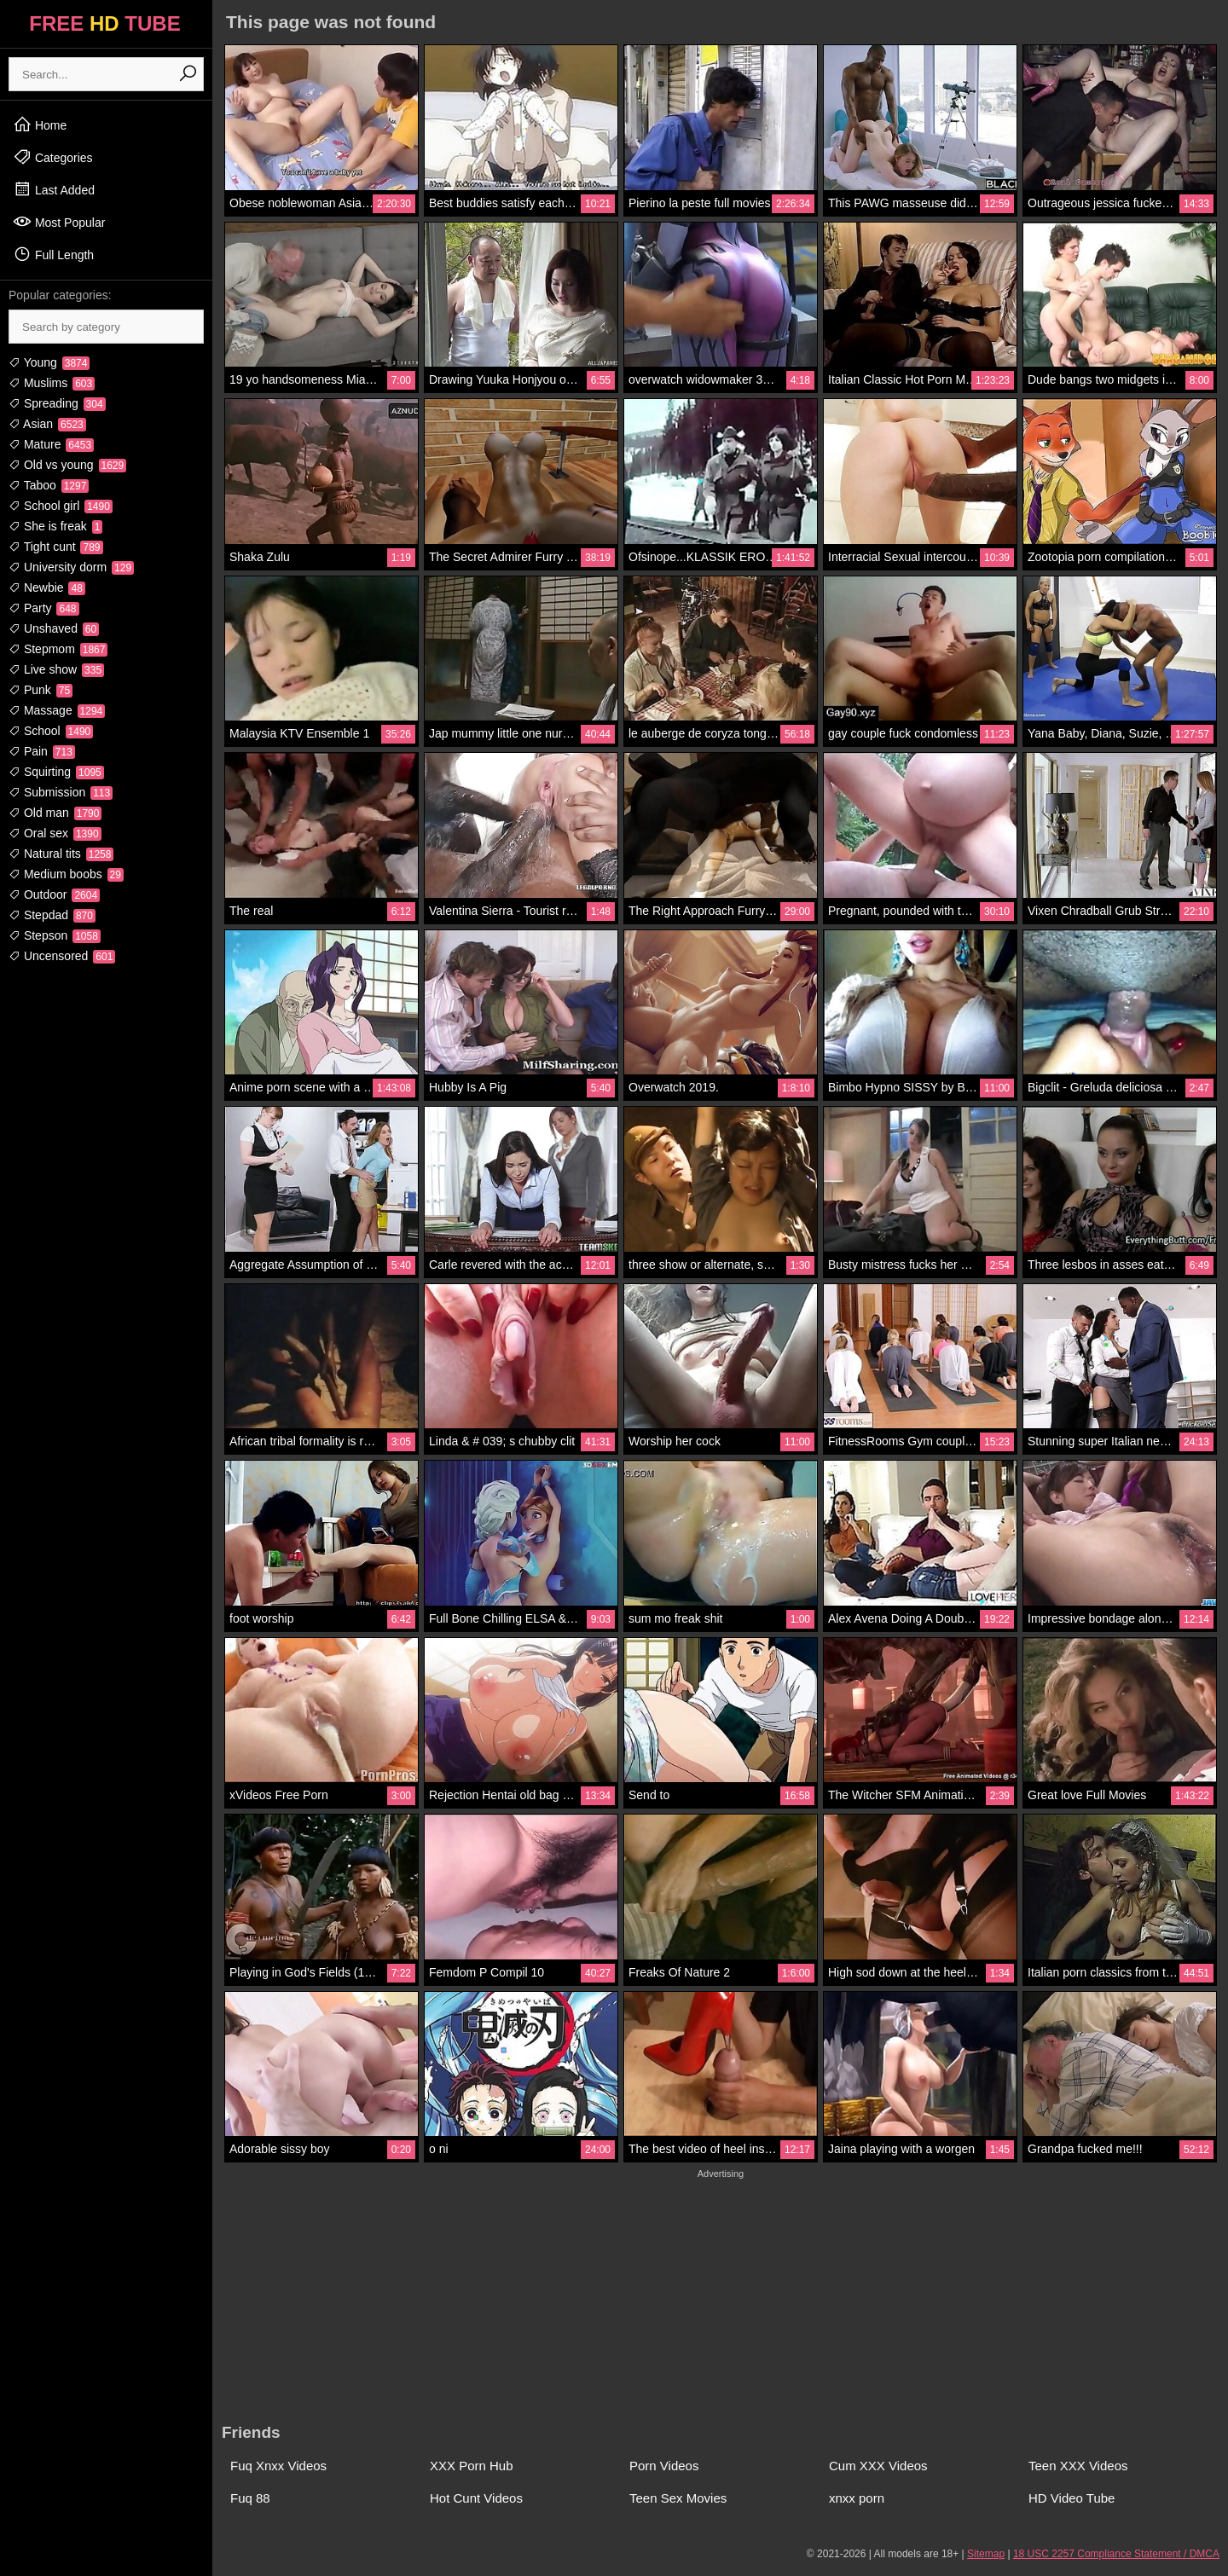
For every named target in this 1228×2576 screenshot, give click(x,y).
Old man (55, 812)
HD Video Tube (1071, 2498)
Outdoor (54, 894)
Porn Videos (663, 2465)
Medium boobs (66, 874)
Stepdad (52, 915)
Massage (57, 710)
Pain (42, 751)
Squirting (56, 772)
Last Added (54, 189)
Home (40, 124)
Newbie (47, 587)
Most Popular (59, 221)
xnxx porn (856, 2498)
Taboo (49, 485)
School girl (61, 505)
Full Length (53, 254)
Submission (61, 792)
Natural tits (61, 853)
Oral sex (55, 833)
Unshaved (54, 628)
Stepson (55, 935)
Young (49, 362)
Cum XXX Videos (878, 2465)
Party (44, 608)
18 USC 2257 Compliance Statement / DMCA (1116, 2554)
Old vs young (67, 465)
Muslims (52, 383)
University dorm (71, 567)
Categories (53, 157)
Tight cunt (56, 546)
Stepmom (58, 649)
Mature (51, 444)
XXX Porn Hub (471, 2465)
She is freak (55, 526)
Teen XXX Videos (1077, 2465)
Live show (56, 669)
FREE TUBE (104, 23)
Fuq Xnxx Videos (278, 2465)
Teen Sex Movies (678, 2498)
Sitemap (986, 2554)
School (51, 731)
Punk (40, 690)
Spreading (57, 403)
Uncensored (62, 956)
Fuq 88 (250, 2498)
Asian (47, 424)
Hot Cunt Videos (476, 2498)
